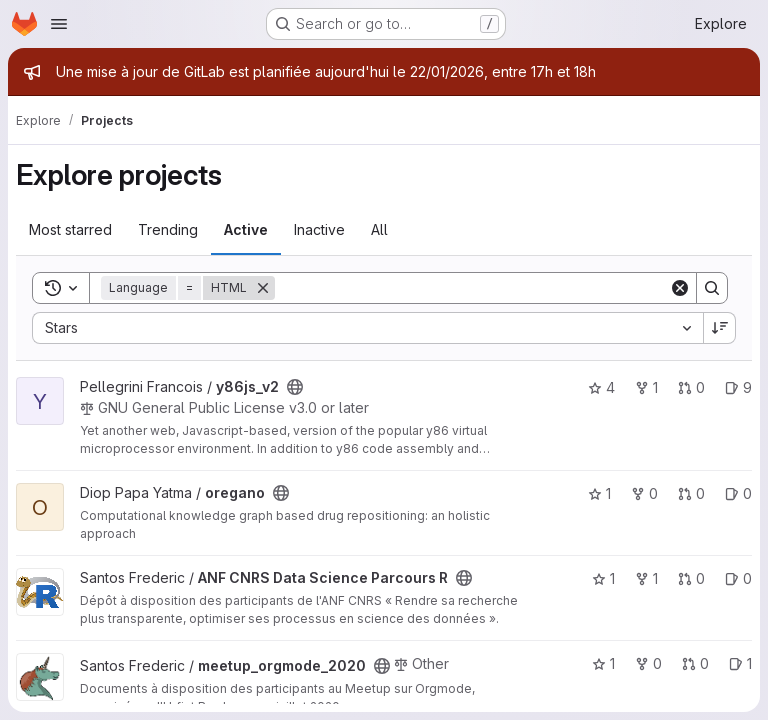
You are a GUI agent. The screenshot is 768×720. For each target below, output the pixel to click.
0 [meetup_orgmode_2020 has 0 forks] (648, 663)
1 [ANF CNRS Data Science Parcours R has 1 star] (603, 578)
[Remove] (263, 288)
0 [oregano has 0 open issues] (738, 493)
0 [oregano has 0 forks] (644, 493)
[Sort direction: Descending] (720, 328)
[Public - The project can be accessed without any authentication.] (295, 387)
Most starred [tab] (70, 229)
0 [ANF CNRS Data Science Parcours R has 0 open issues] (738, 578)
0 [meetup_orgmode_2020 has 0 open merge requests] (695, 663)
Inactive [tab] (319, 229)
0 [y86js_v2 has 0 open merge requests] (691, 387)
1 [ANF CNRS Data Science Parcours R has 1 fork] (646, 578)
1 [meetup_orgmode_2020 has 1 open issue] (740, 663)
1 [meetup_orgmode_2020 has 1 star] (603, 663)
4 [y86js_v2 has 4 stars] (601, 387)
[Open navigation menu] (59, 24)
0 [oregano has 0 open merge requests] (691, 493)
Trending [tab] (168, 229)
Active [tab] (246, 229)
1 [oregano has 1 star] (599, 493)
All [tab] (379, 229)
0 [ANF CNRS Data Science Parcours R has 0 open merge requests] (691, 578)
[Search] (472, 288)
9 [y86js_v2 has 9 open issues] (738, 387)
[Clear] (680, 288)
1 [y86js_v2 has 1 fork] (646, 387)
